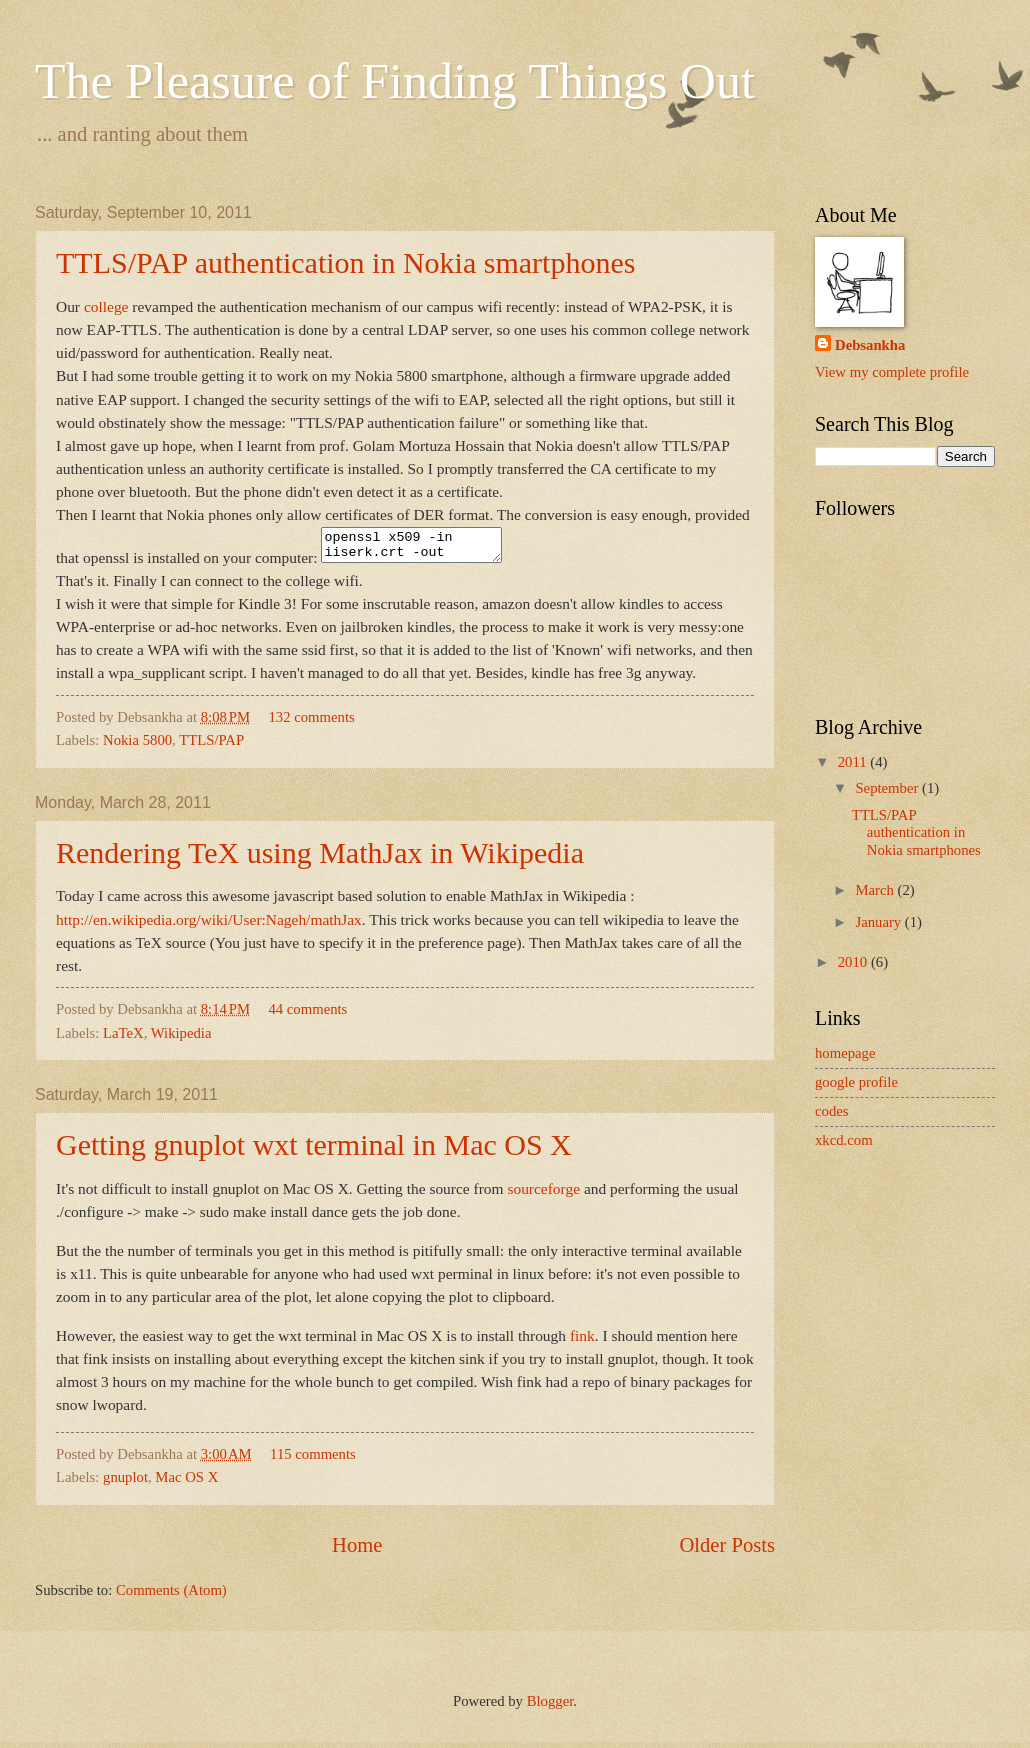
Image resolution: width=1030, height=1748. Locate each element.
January (879, 922)
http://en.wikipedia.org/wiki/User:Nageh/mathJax (209, 925)
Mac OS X (186, 1483)
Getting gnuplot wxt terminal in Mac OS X (314, 1150)
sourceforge (543, 1194)
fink (582, 1341)
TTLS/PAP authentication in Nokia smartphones (345, 262)
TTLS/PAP (211, 746)
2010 (854, 962)
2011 (854, 762)
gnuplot (125, 1483)
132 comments (311, 723)
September (888, 788)
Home (357, 1551)
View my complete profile (892, 372)
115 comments (313, 1460)
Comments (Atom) (171, 1596)
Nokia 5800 (137, 746)
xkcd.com (844, 1140)
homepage (845, 1053)
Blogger (550, 1707)
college (106, 306)
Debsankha (870, 345)
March (876, 890)
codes (832, 1111)
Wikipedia (181, 1039)
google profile (856, 1082)
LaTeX (123, 1039)
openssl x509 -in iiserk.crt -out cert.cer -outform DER (421, 548)
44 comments (307, 1015)
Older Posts (727, 1551)
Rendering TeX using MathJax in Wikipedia (320, 858)
